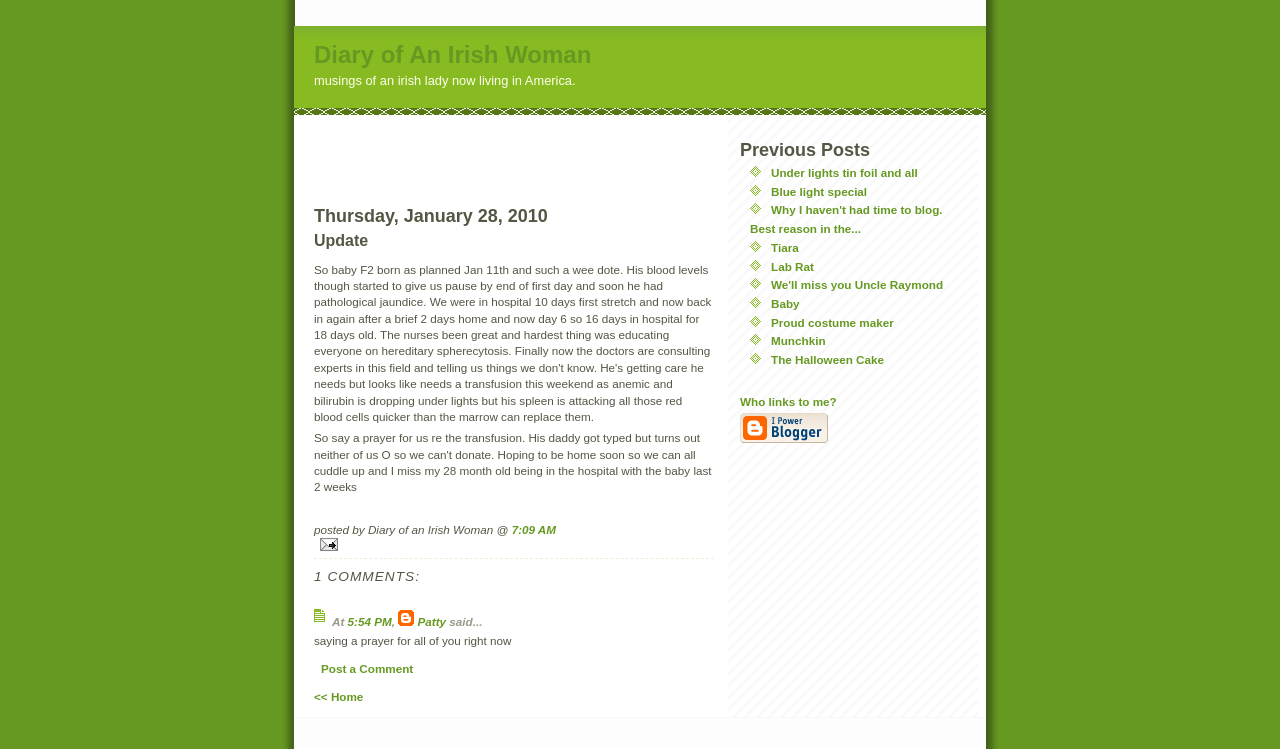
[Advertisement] (514, 145)
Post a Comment (367, 668)
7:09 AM (534, 529)
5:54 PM (370, 621)
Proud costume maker (832, 322)
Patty (432, 621)
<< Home (338, 696)
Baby (785, 303)
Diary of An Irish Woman (452, 54)
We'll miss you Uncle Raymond (857, 284)
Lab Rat (792, 266)
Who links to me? (788, 401)
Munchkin (798, 340)
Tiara (785, 247)
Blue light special (819, 191)
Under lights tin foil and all (844, 172)
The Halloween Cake (827, 359)
